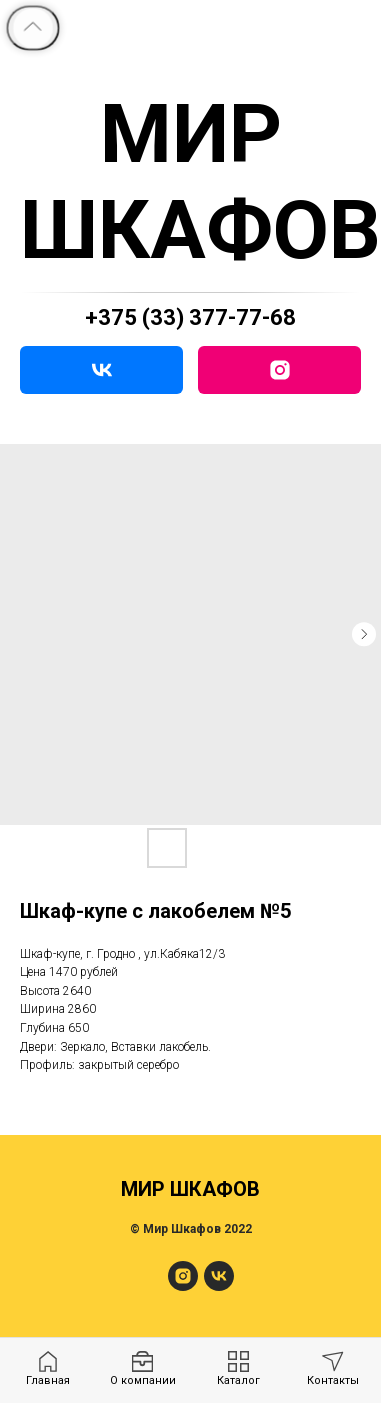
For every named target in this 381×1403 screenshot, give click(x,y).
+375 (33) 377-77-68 (190, 317)
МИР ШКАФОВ (200, 182)
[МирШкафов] (183, 1285)
